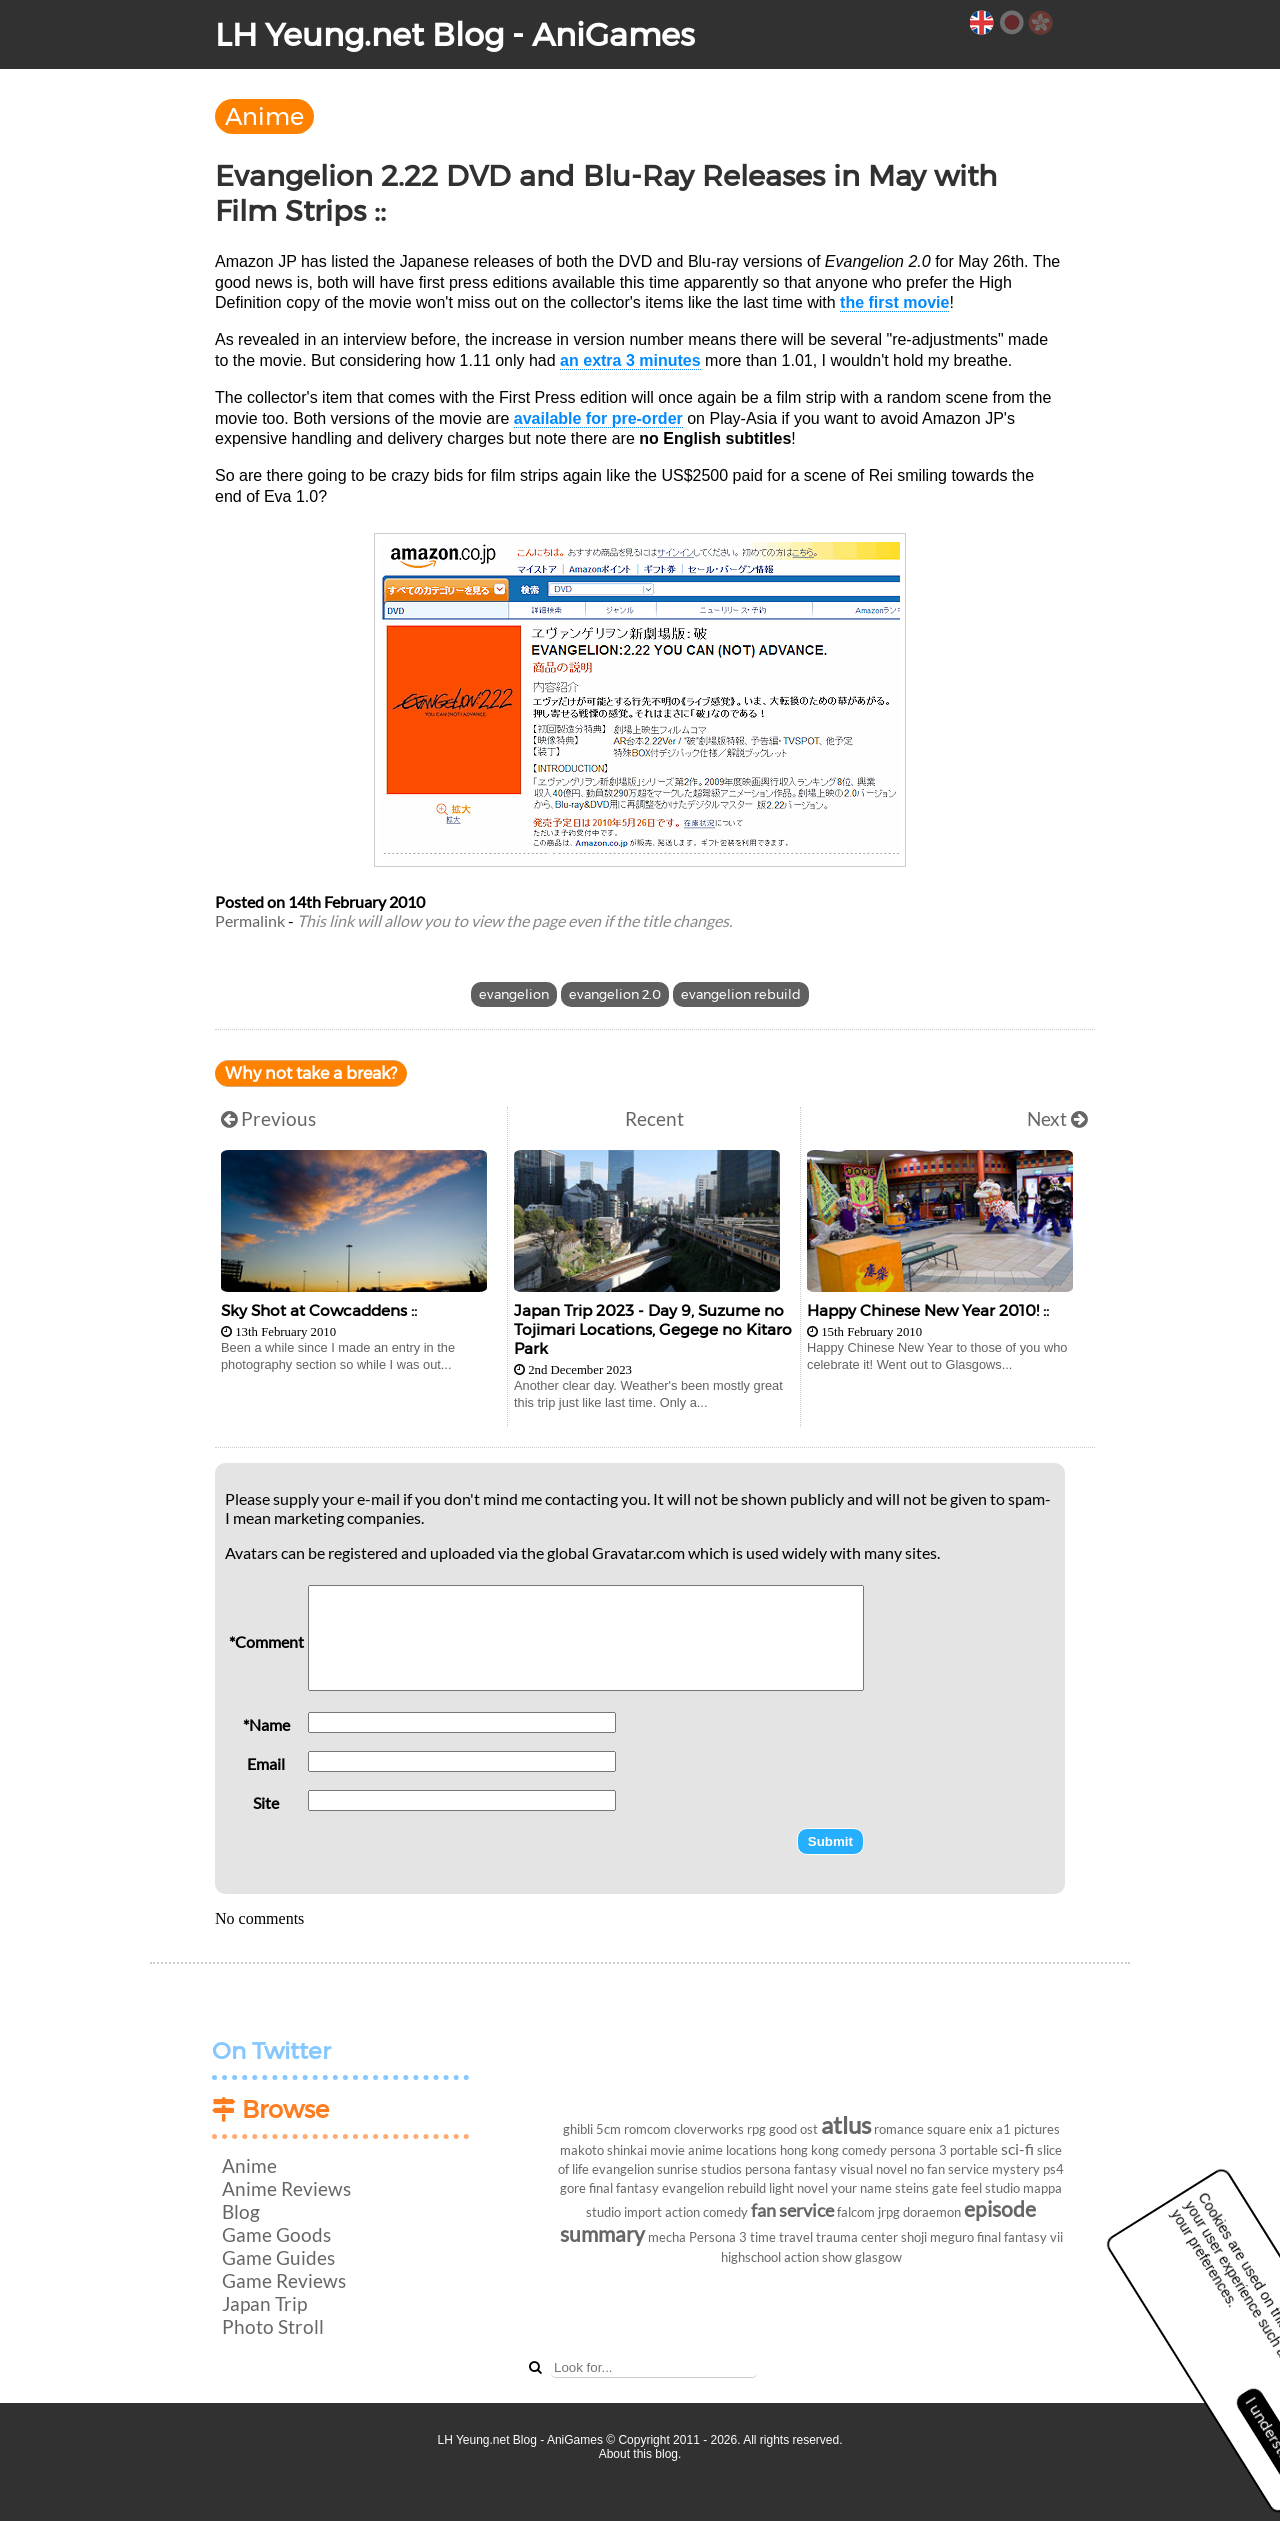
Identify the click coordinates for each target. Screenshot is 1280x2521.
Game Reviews (284, 2280)
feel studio (990, 2188)
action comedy (706, 2212)
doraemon (932, 2212)
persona (768, 2169)
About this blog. (640, 2454)
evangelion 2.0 (615, 994)
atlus (846, 2124)
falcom (856, 2212)
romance (899, 2129)
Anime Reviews (286, 2188)
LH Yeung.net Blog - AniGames (455, 34)
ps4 (1053, 2169)
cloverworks (709, 2129)
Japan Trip (264, 2303)
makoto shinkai (603, 2150)
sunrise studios (699, 2169)
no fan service (949, 2169)
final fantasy (624, 2188)
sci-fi (1017, 2148)
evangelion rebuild (741, 994)
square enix (960, 2129)
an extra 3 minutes (630, 360)
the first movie (894, 302)
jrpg (889, 2212)
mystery (1016, 2169)
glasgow (878, 2257)
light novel (798, 2188)
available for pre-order (598, 418)
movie (667, 2150)
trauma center (857, 2237)
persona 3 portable (944, 2150)
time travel (781, 2237)
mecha (667, 2237)
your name (861, 2188)
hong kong (809, 2150)
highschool (751, 2257)
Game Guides (278, 2257)
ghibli (578, 2129)
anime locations (732, 2150)
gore (573, 2188)
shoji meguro (937, 2237)
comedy (864, 2150)
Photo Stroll (273, 2326)
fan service (792, 2210)
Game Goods (276, 2234)
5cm (608, 2129)
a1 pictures (1028, 2129)
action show (818, 2257)
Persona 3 (718, 2237)
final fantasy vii (1020, 2237)
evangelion (514, 994)
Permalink (250, 920)
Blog (241, 2211)
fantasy (815, 2169)
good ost (793, 2129)
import (643, 2212)
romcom (647, 2129)
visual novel (873, 2169)
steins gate (926, 2188)
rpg (756, 2129)
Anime (264, 116)
